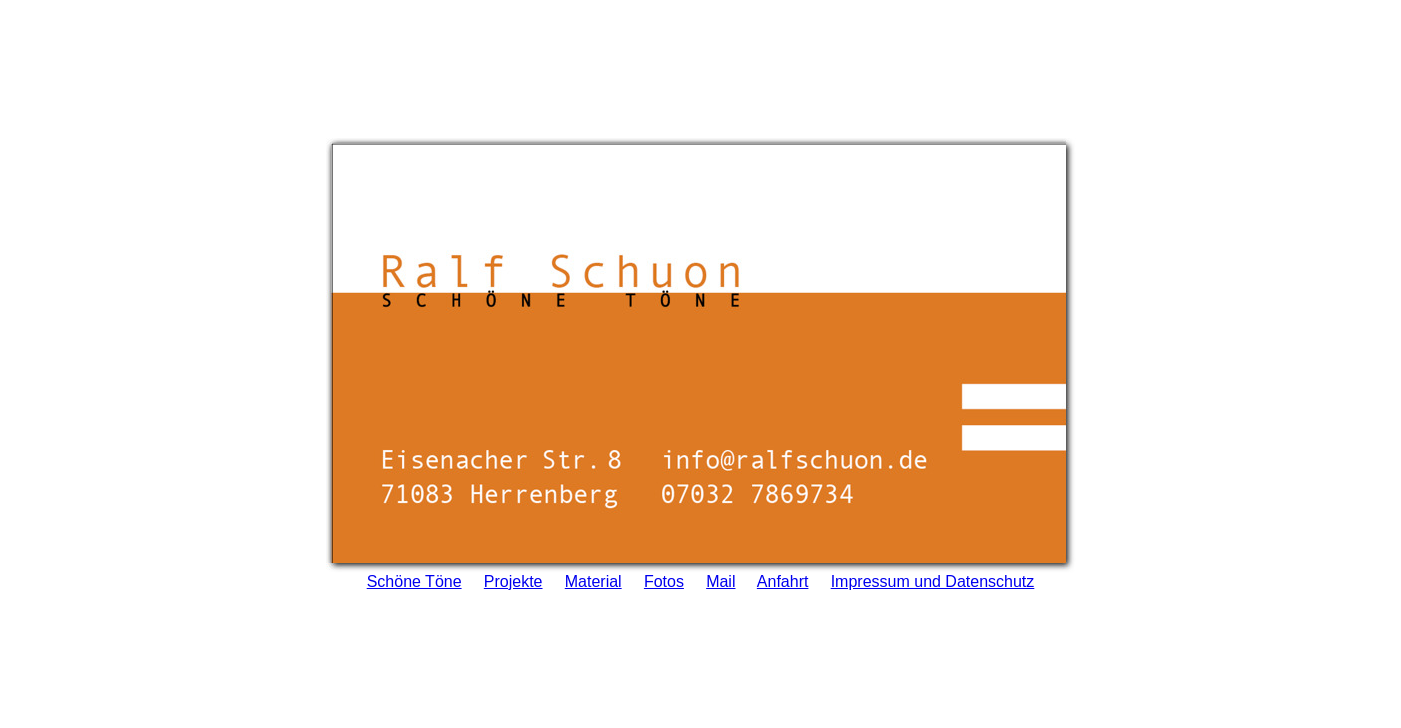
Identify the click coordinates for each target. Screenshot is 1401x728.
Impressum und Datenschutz (933, 577)
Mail (720, 577)
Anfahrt (783, 577)
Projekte (513, 577)
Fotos (664, 577)
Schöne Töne (414, 577)
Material (593, 577)
